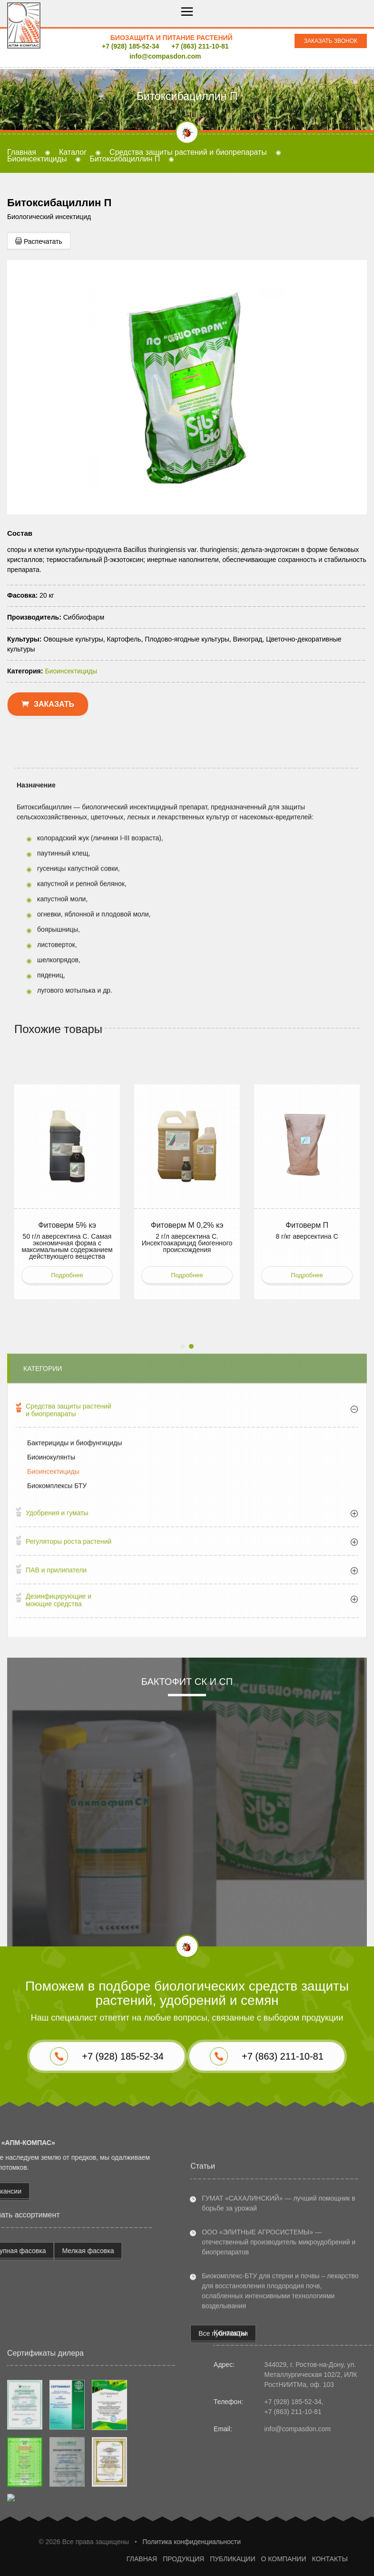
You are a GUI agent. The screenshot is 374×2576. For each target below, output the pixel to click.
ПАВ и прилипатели (56, 1812)
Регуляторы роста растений (68, 1784)
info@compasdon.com (165, 56)
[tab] (187, 1653)
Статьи (202, 2329)
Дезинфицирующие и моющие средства (58, 1842)
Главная (21, 152)
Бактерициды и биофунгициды (74, 1685)
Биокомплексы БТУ (57, 1728)
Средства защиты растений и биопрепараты (68, 1652)
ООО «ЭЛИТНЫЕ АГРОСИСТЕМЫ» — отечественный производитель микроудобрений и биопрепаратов (278, 2405)
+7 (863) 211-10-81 (199, 46)
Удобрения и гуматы (57, 1755)
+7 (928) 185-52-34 (130, 46)
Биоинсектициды (53, 1714)
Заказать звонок (330, 41)
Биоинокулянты (51, 1700)
